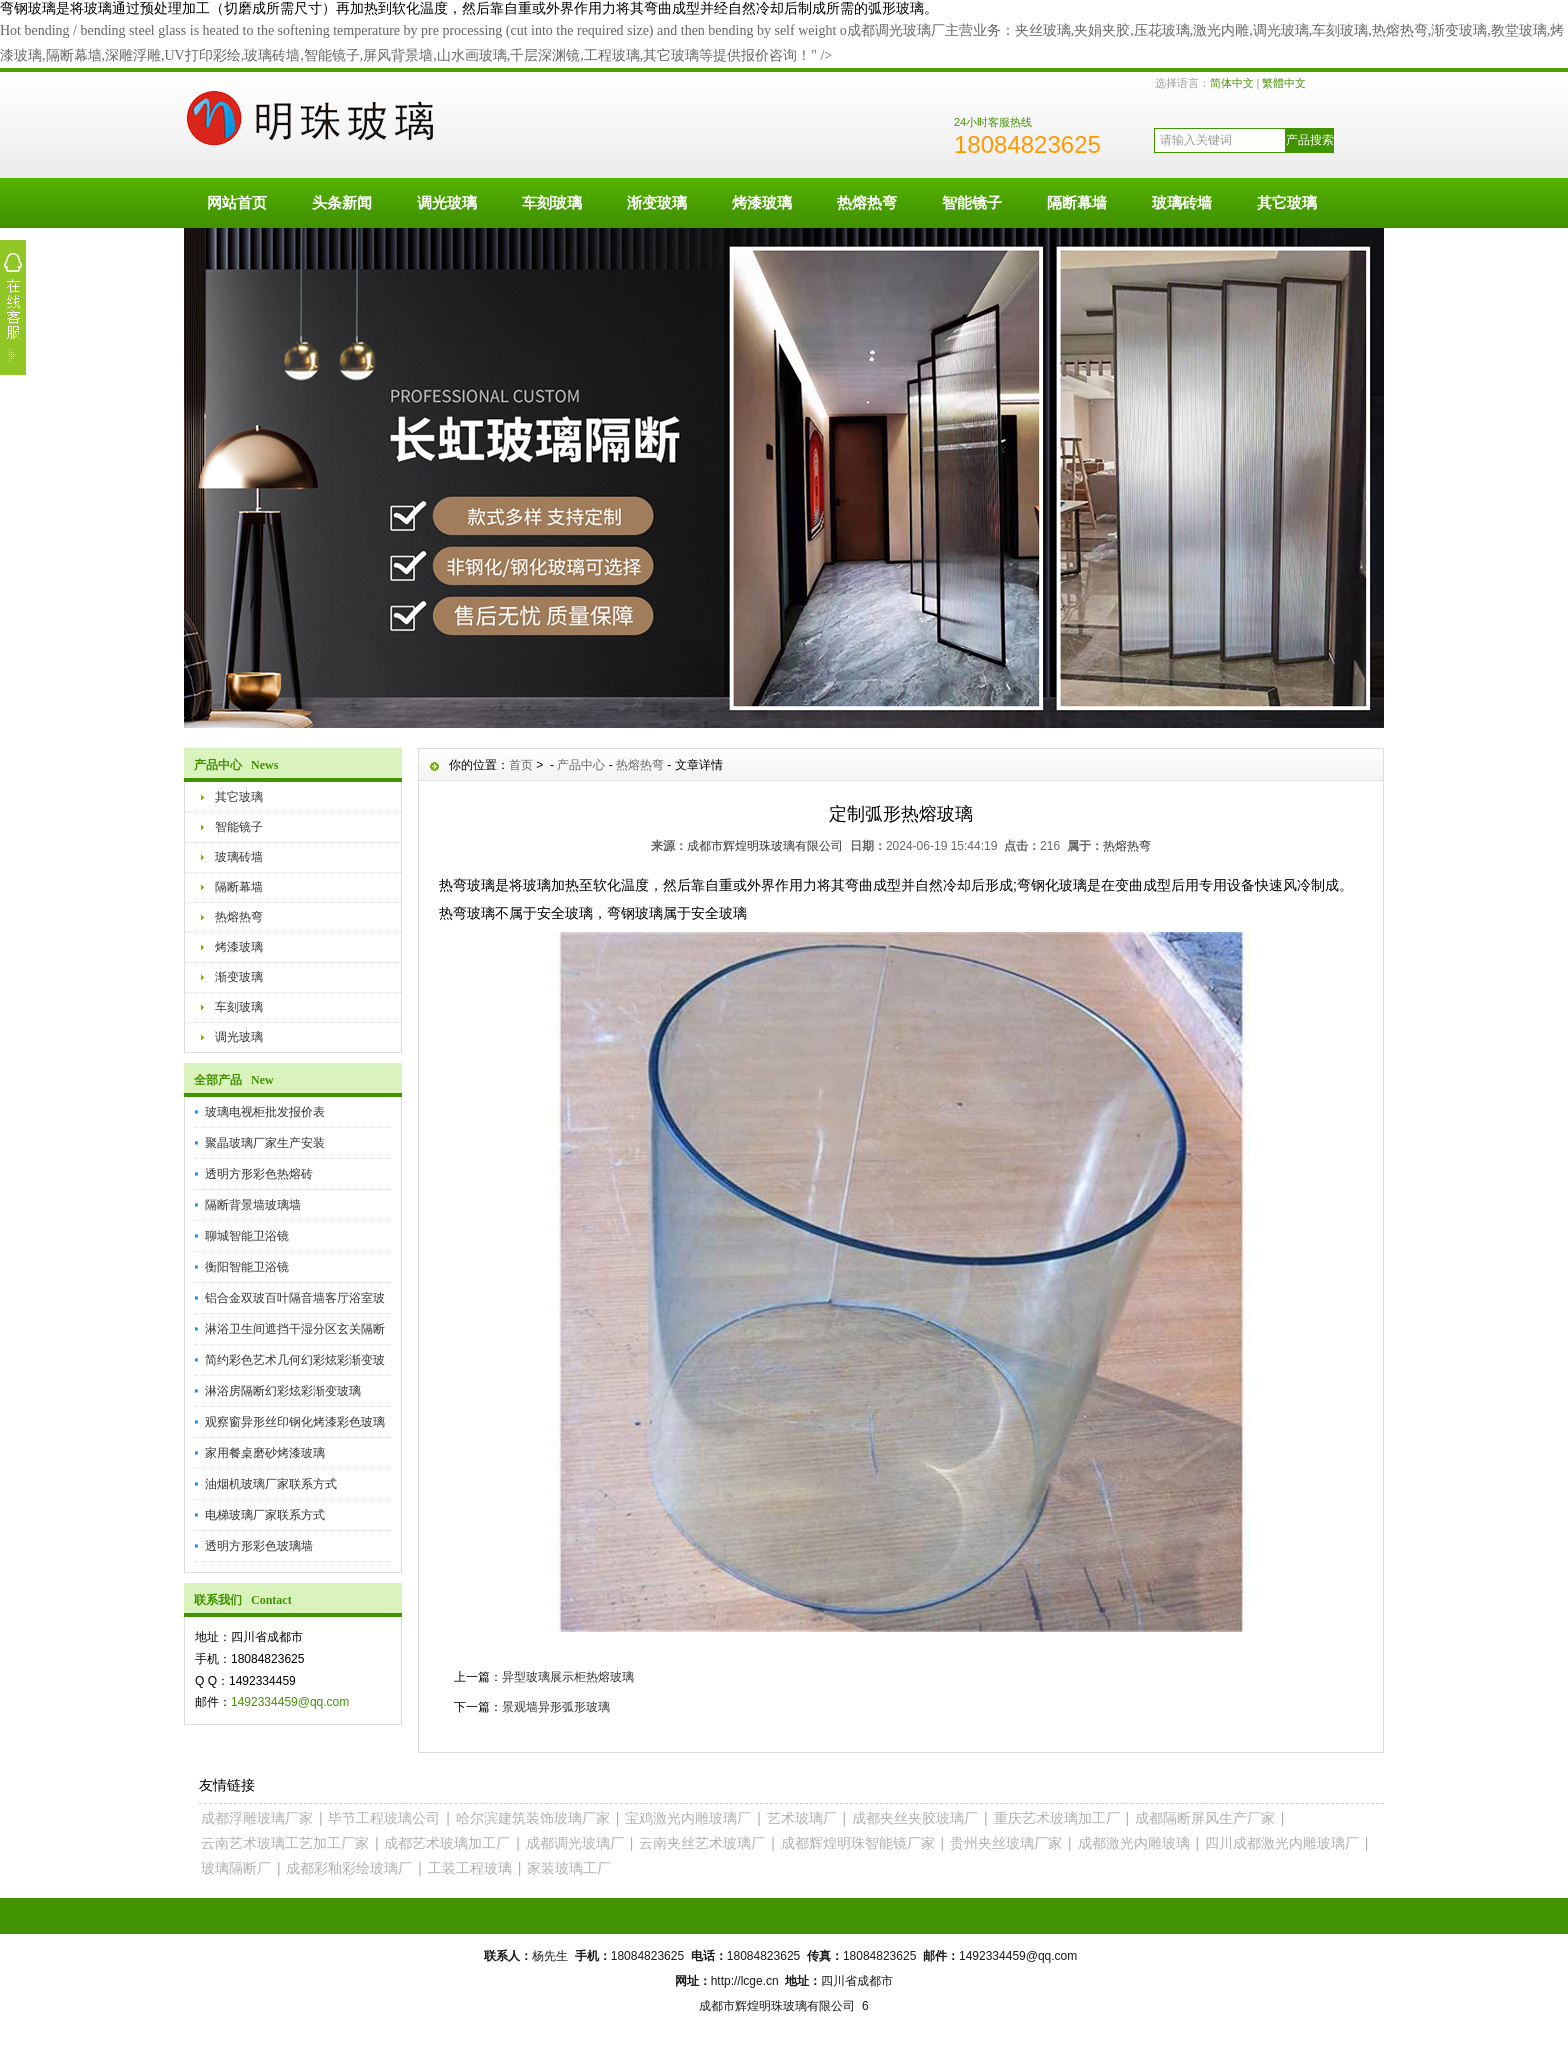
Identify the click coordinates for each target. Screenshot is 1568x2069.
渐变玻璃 (657, 202)
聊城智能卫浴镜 (247, 1236)
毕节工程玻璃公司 (384, 1818)
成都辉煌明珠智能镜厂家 (858, 1843)
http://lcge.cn (745, 1981)
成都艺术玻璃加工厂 (447, 1843)
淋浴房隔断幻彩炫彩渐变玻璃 (283, 1391)
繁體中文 (1284, 83)
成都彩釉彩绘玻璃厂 (349, 1868)
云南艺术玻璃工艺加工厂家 (285, 1843)
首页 (521, 765)
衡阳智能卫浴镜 (247, 1267)
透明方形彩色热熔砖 (259, 1174)
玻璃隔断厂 (236, 1868)
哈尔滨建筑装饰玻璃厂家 (533, 1818)
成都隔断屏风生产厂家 (1205, 1818)
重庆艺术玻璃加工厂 (1057, 1818)
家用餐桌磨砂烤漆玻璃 (265, 1453)
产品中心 (581, 765)
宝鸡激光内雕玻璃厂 (688, 1818)
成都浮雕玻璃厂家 (257, 1818)
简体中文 (1232, 83)
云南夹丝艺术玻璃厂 (702, 1843)
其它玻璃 (1287, 202)
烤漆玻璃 (762, 202)
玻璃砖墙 (1182, 202)
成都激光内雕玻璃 (1134, 1843)
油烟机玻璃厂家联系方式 (271, 1484)
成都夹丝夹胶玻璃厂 (915, 1818)
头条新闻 (342, 202)
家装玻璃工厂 (569, 1868)
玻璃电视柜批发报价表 (265, 1112)
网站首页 (237, 202)
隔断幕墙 (1077, 202)
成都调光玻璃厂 (575, 1843)
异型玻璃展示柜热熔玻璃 (568, 1677)
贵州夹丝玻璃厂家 (1006, 1843)
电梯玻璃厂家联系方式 (265, 1515)
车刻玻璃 (552, 202)
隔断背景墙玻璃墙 (253, 1205)
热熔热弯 (867, 202)
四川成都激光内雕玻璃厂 (1282, 1843)
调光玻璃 (447, 202)
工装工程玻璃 (470, 1868)
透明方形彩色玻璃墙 (259, 1546)
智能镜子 (972, 202)
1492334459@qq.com (290, 1702)
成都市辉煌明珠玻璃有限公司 (765, 846)
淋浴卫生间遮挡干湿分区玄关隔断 (295, 1329)
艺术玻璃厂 (802, 1818)
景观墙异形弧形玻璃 (556, 1707)
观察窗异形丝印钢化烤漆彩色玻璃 (295, 1422)
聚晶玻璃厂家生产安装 (265, 1143)
